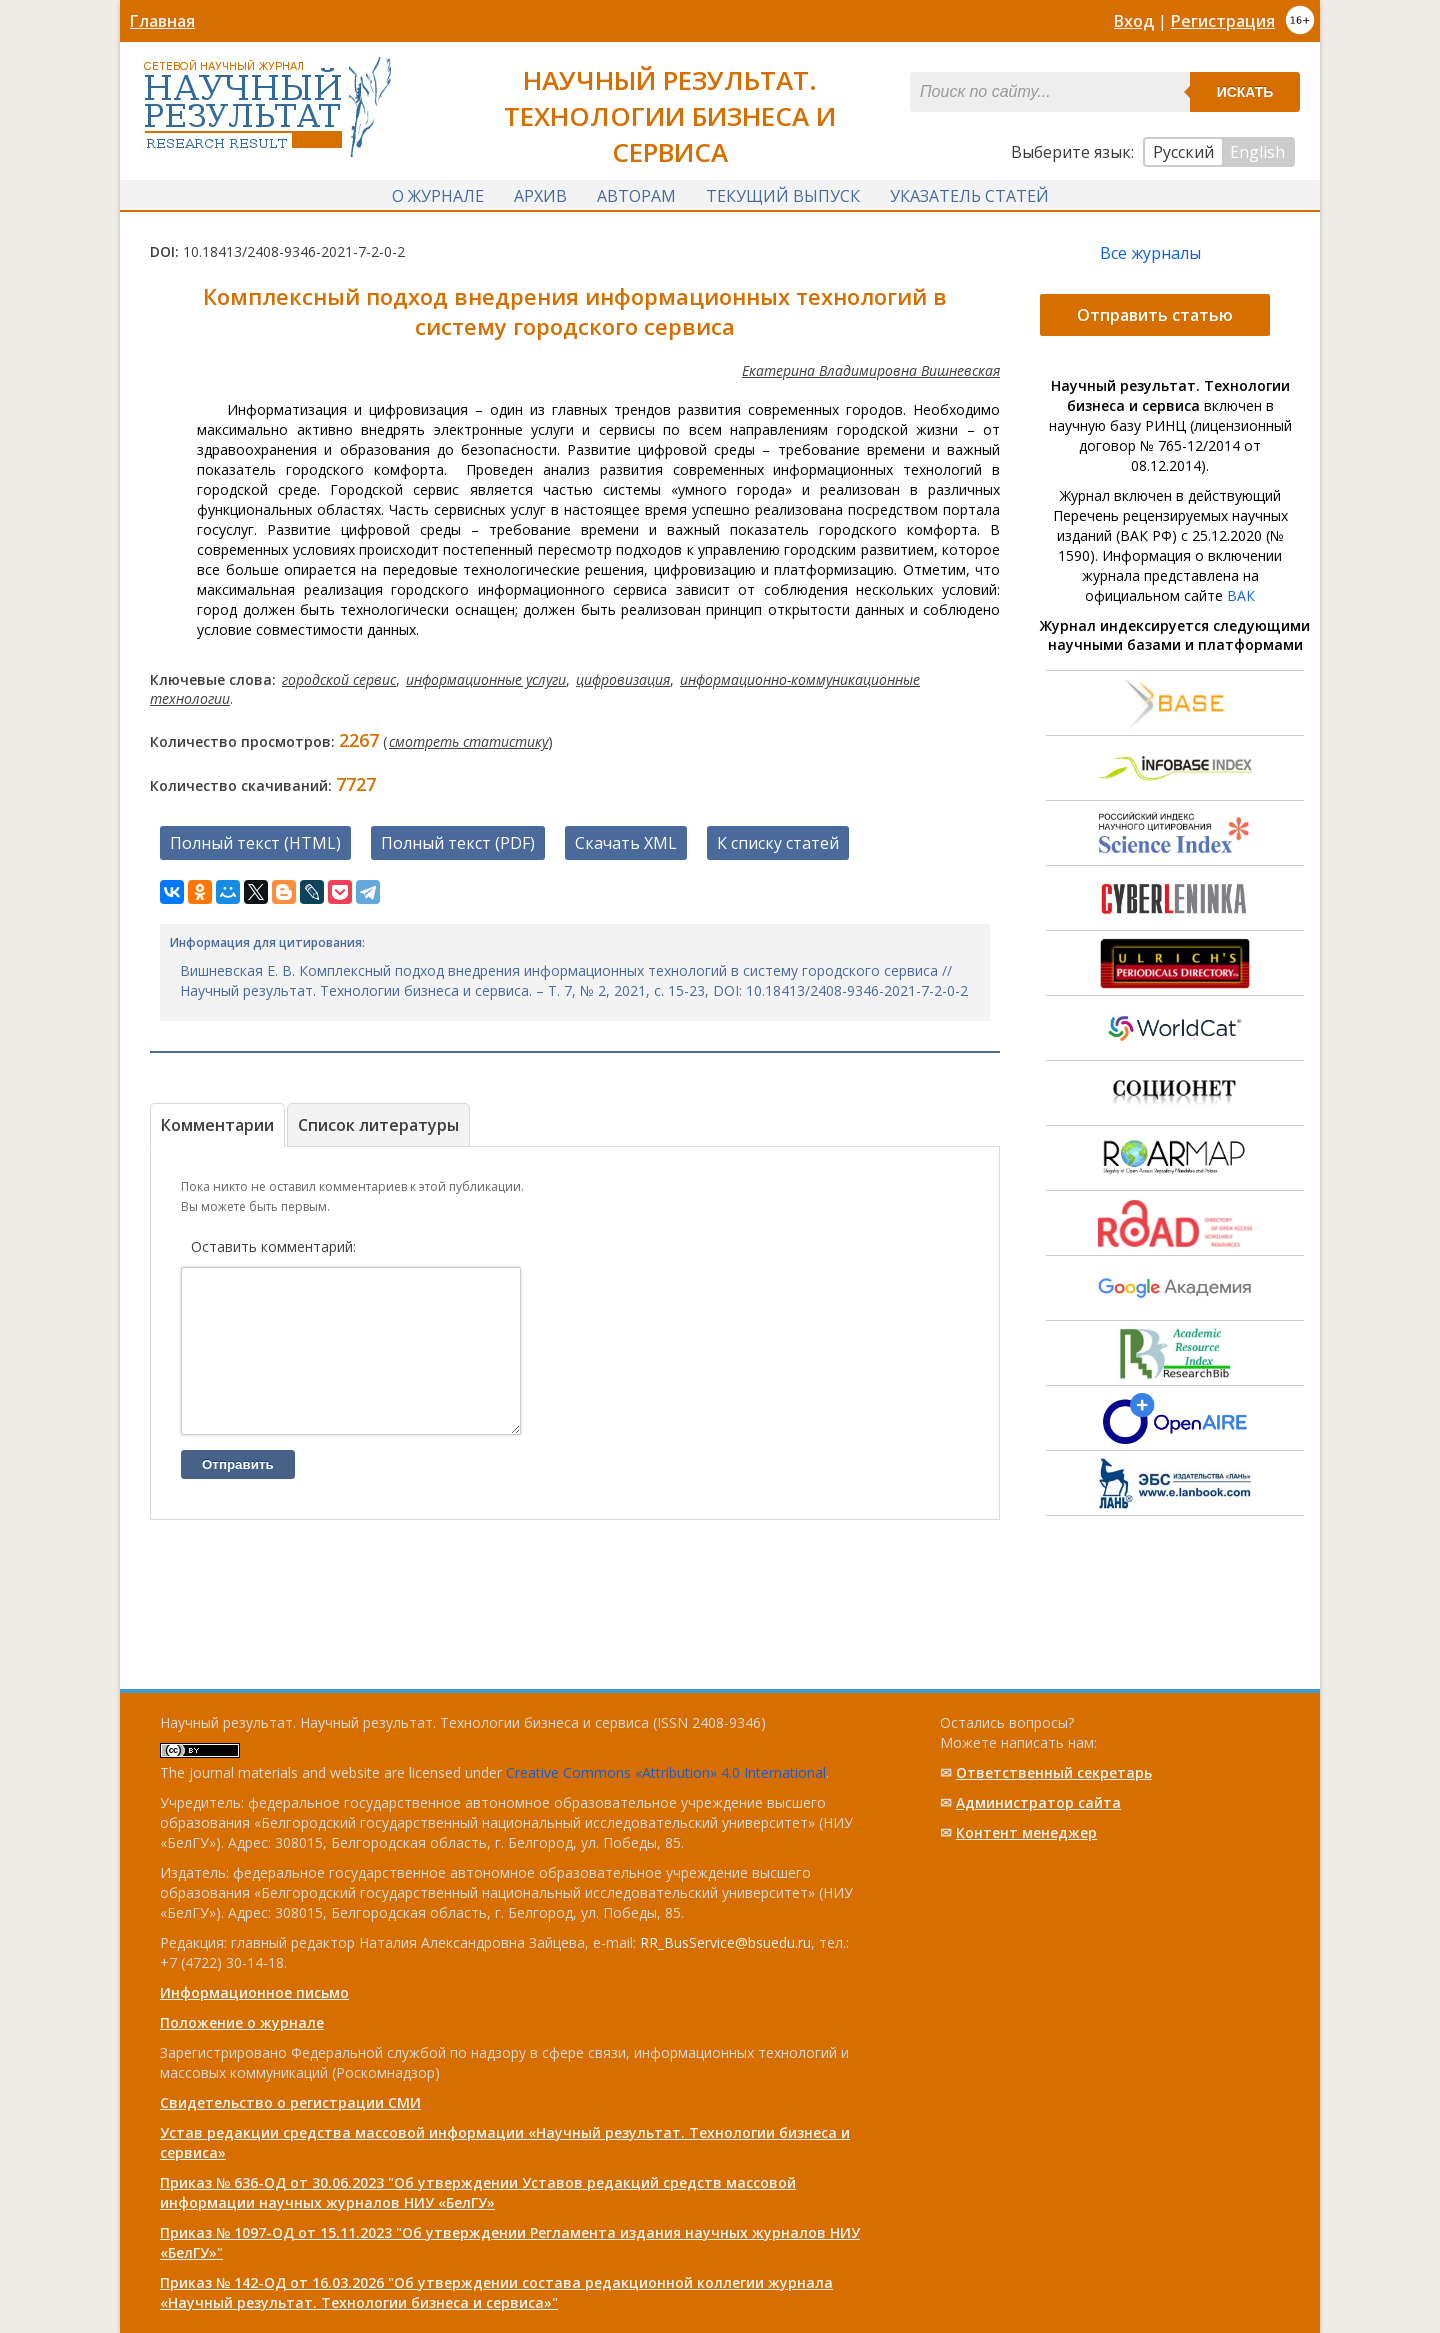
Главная (162, 21)
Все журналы (1150, 252)
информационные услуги (486, 678)
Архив (540, 193)
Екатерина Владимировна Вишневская (871, 369)
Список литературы (378, 1124)
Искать (1245, 92)
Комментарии (217, 1124)
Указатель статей (969, 193)
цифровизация (623, 678)
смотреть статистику (468, 740)
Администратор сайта (1038, 1802)
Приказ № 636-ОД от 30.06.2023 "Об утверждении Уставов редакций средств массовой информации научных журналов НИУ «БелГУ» (478, 2192)
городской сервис (339, 678)
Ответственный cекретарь (1054, 1772)
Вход (1134, 21)
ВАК (1241, 594)
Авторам (636, 193)
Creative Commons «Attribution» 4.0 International (666, 1772)
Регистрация (1223, 21)
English (1257, 152)
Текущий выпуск (783, 193)
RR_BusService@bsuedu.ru (725, 1942)
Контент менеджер (1026, 1832)
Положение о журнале (242, 2022)
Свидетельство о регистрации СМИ (290, 2102)
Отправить (238, 1493)
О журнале (438, 193)
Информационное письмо (254, 1992)
